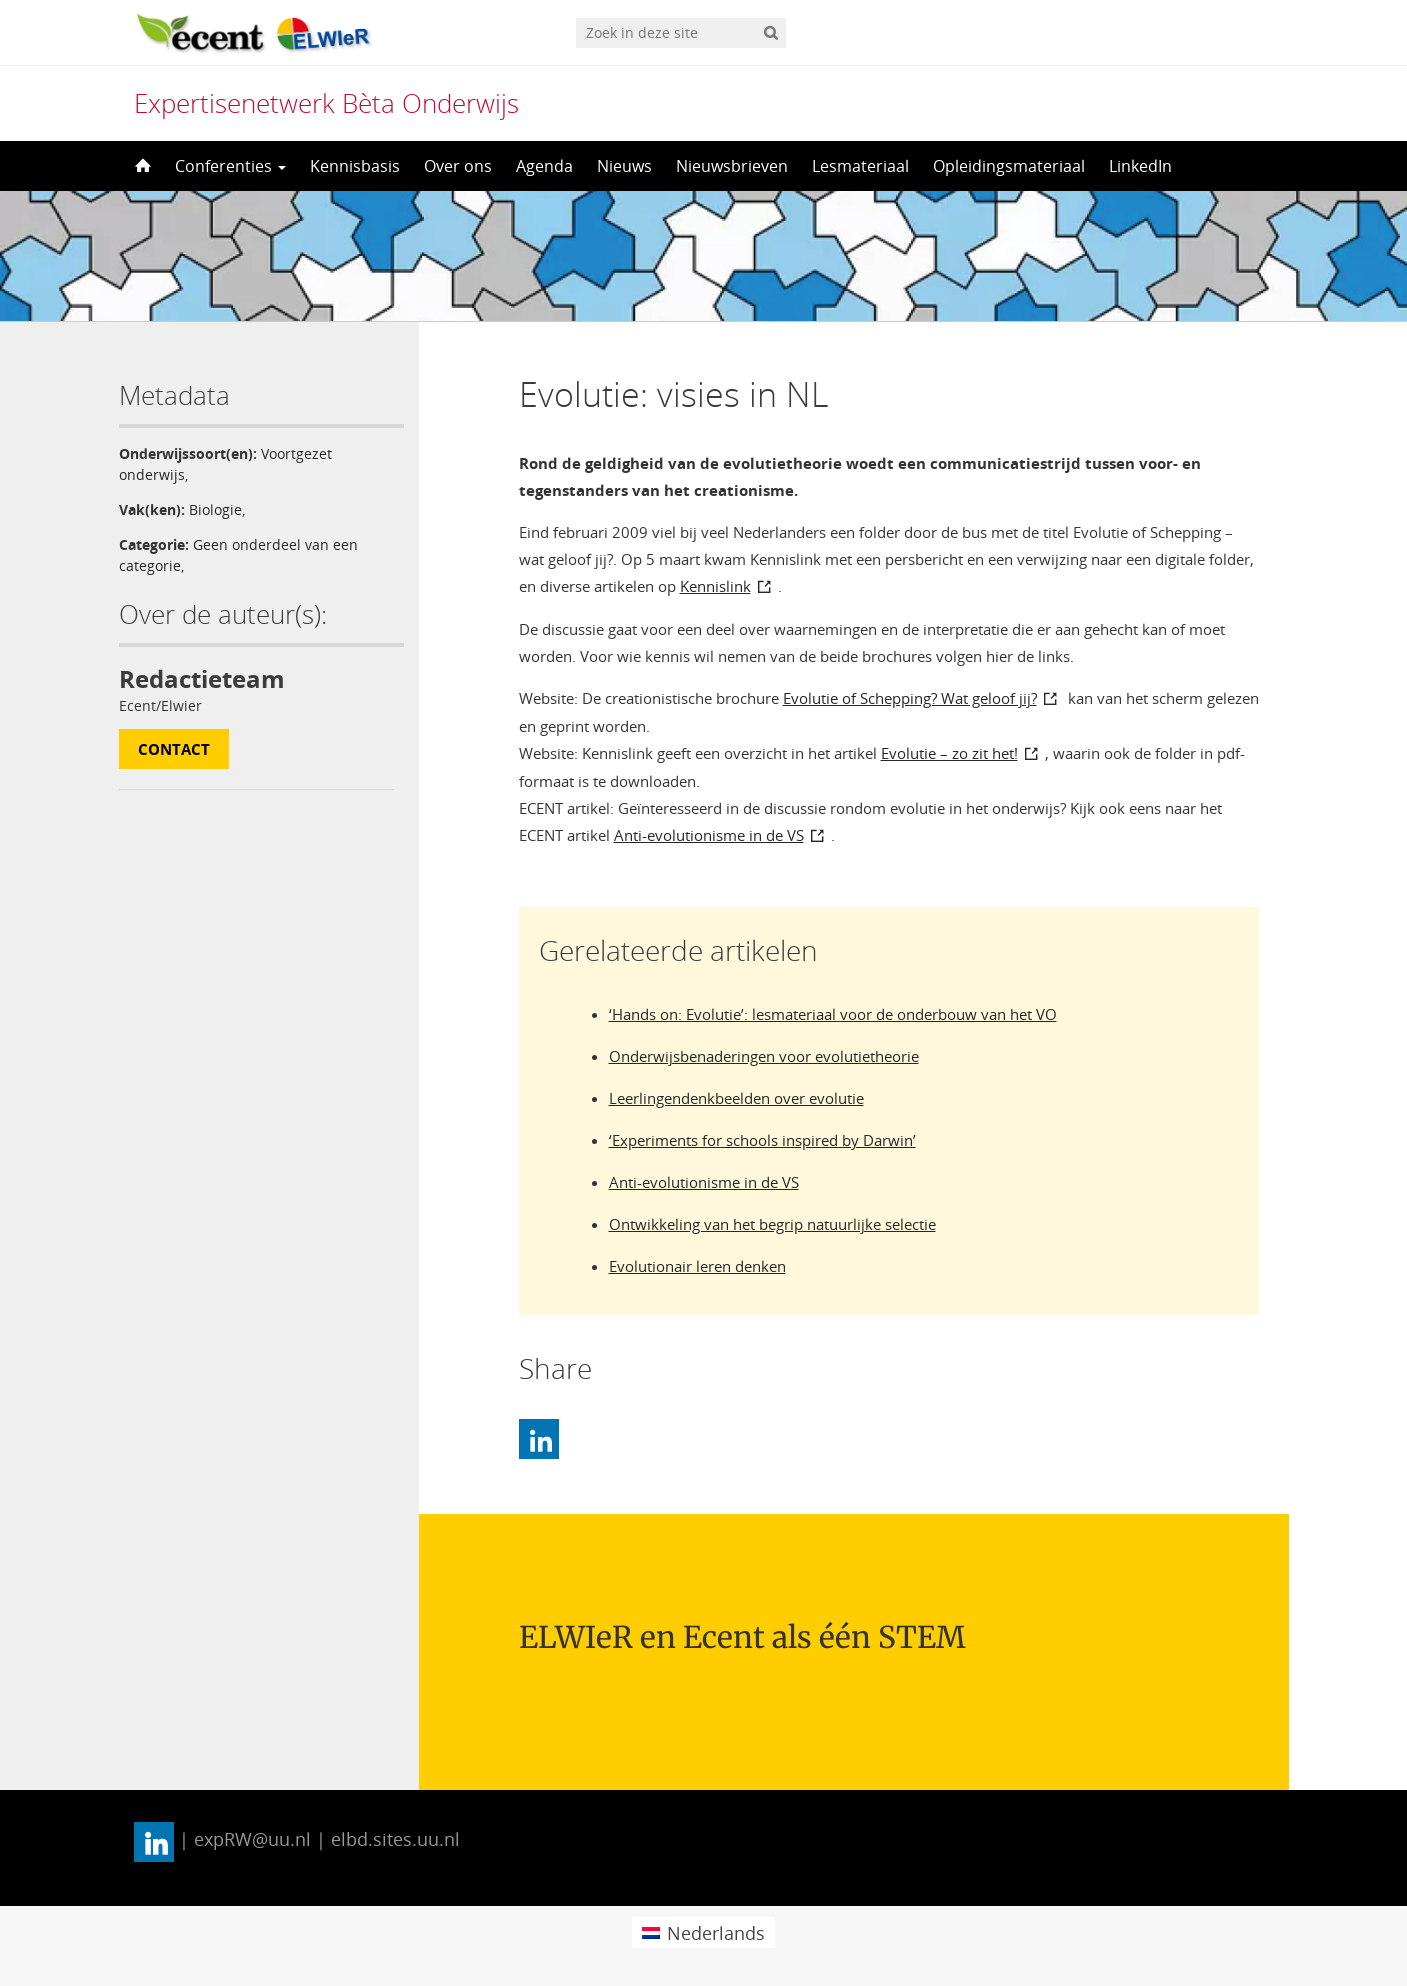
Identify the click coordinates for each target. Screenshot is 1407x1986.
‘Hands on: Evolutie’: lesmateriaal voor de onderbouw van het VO (833, 1014)
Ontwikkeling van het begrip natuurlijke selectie (772, 1224)
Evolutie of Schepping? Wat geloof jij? (910, 698)
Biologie (215, 509)
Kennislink (715, 586)
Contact (174, 749)
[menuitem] (703, 1932)
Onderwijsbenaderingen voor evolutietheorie (764, 1056)
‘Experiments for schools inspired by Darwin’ (762, 1140)
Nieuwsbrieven (732, 166)
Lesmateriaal (860, 166)
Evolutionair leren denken (697, 1266)
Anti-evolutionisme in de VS (709, 835)
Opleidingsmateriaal (1009, 166)
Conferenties (230, 166)
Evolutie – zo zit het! (949, 753)
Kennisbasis (355, 166)
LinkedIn (1140, 166)
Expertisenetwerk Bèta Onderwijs (326, 103)
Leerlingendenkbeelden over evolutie (736, 1098)
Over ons (458, 166)
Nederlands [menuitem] (716, 1933)
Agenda (544, 166)
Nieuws (624, 166)
